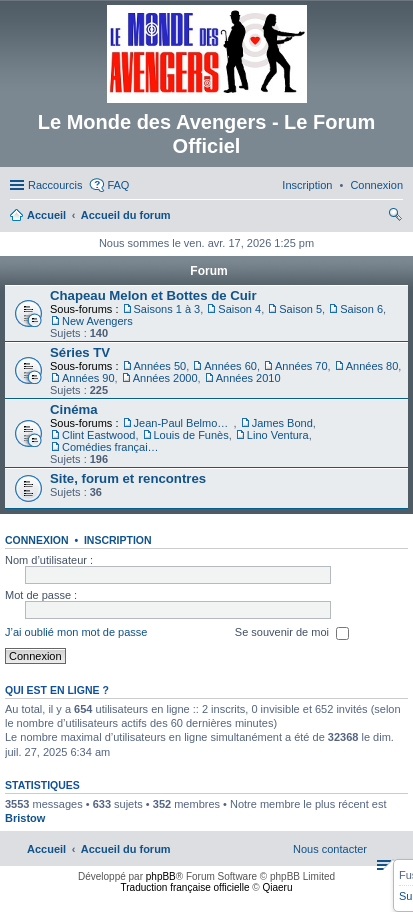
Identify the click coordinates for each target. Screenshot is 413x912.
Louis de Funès (191, 435)
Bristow (25, 818)
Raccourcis (55, 185)
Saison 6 (361, 309)
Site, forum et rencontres (128, 478)
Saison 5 (300, 309)
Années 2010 (248, 378)
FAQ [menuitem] (118, 185)
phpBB (161, 876)
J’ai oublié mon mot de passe (76, 632)
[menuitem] (376, 185)
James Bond (282, 423)
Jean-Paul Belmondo (184, 423)
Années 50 (160, 366)
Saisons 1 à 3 (167, 309)
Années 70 (301, 366)
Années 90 (88, 378)
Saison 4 (239, 309)
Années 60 (230, 366)
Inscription (118, 540)
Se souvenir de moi (292, 633)
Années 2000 (165, 378)
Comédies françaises (112, 447)
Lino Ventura (278, 435)
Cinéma (74, 409)
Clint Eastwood (98, 435)
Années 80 (372, 366)
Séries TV (80, 352)
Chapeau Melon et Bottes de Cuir (153, 295)
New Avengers (97, 321)
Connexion (37, 540)
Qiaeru (277, 887)
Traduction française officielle (185, 887)
